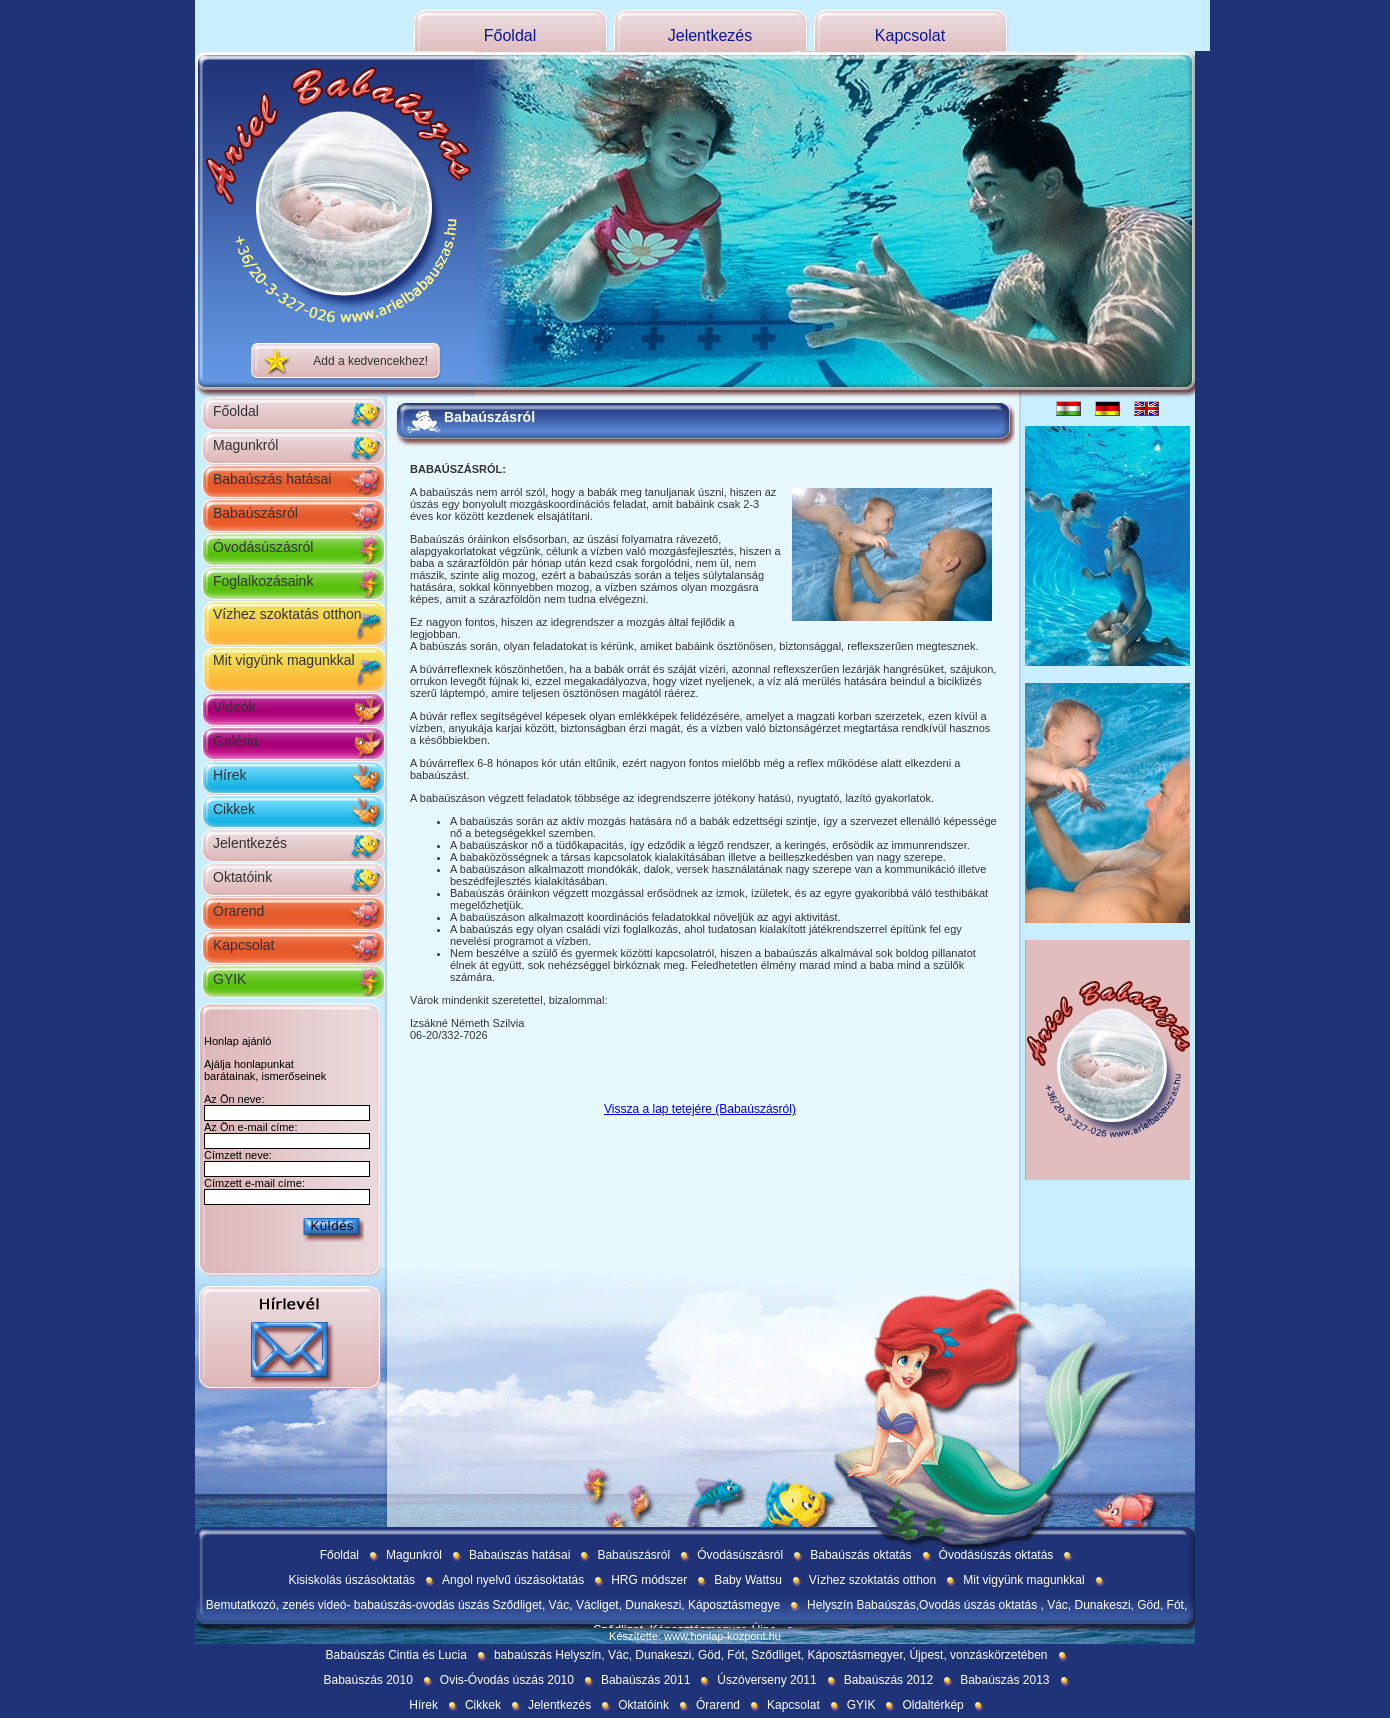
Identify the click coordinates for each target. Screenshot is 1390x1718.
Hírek (229, 775)
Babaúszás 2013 (1004, 1680)
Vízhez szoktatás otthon (287, 614)
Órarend (238, 911)
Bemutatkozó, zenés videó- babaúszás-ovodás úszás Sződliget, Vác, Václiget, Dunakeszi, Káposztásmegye (493, 1605)
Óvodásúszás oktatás (996, 1555)
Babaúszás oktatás (860, 1555)
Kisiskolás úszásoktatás (351, 1580)
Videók (234, 707)
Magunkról (245, 445)
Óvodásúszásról (263, 547)
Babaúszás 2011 (645, 1680)
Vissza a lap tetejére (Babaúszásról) (700, 1109)
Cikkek (234, 809)
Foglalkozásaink (263, 581)
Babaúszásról (255, 513)
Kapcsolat (910, 35)
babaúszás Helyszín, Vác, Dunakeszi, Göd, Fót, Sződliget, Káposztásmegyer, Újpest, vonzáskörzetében (771, 1655)
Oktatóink (242, 877)
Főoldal (510, 35)
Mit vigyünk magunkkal (284, 660)
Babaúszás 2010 (367, 1680)
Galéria (235, 741)
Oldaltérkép (932, 1705)
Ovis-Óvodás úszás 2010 (507, 1680)
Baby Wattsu (748, 1580)
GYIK (229, 979)
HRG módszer (649, 1580)
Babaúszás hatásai (272, 479)
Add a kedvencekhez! (370, 361)
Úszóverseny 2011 (766, 1680)
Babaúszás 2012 (888, 1680)
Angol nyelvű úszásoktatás (513, 1580)
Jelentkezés (710, 35)
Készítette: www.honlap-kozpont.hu (695, 1636)
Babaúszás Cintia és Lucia (395, 1655)
